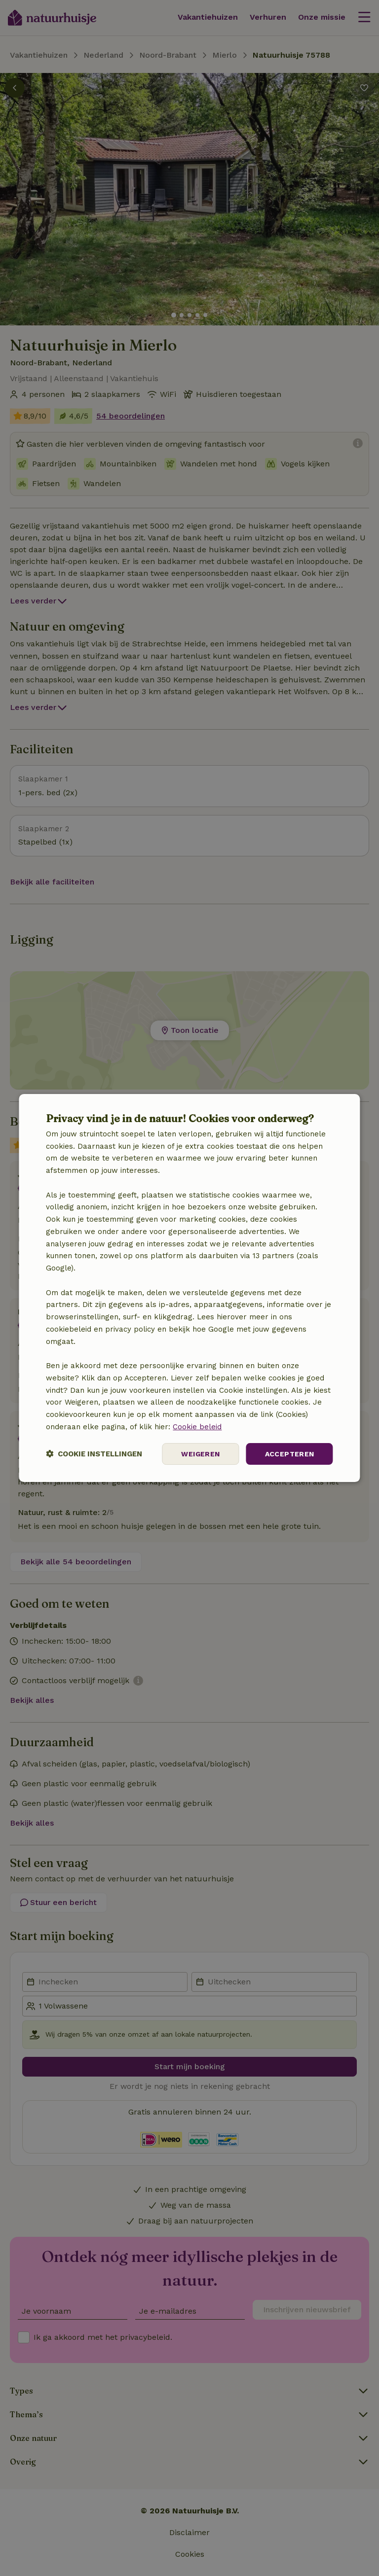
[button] (94, 1454)
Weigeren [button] (200, 1454)
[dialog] (189, 1288)
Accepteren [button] (289, 1454)
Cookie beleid (197, 1426)
